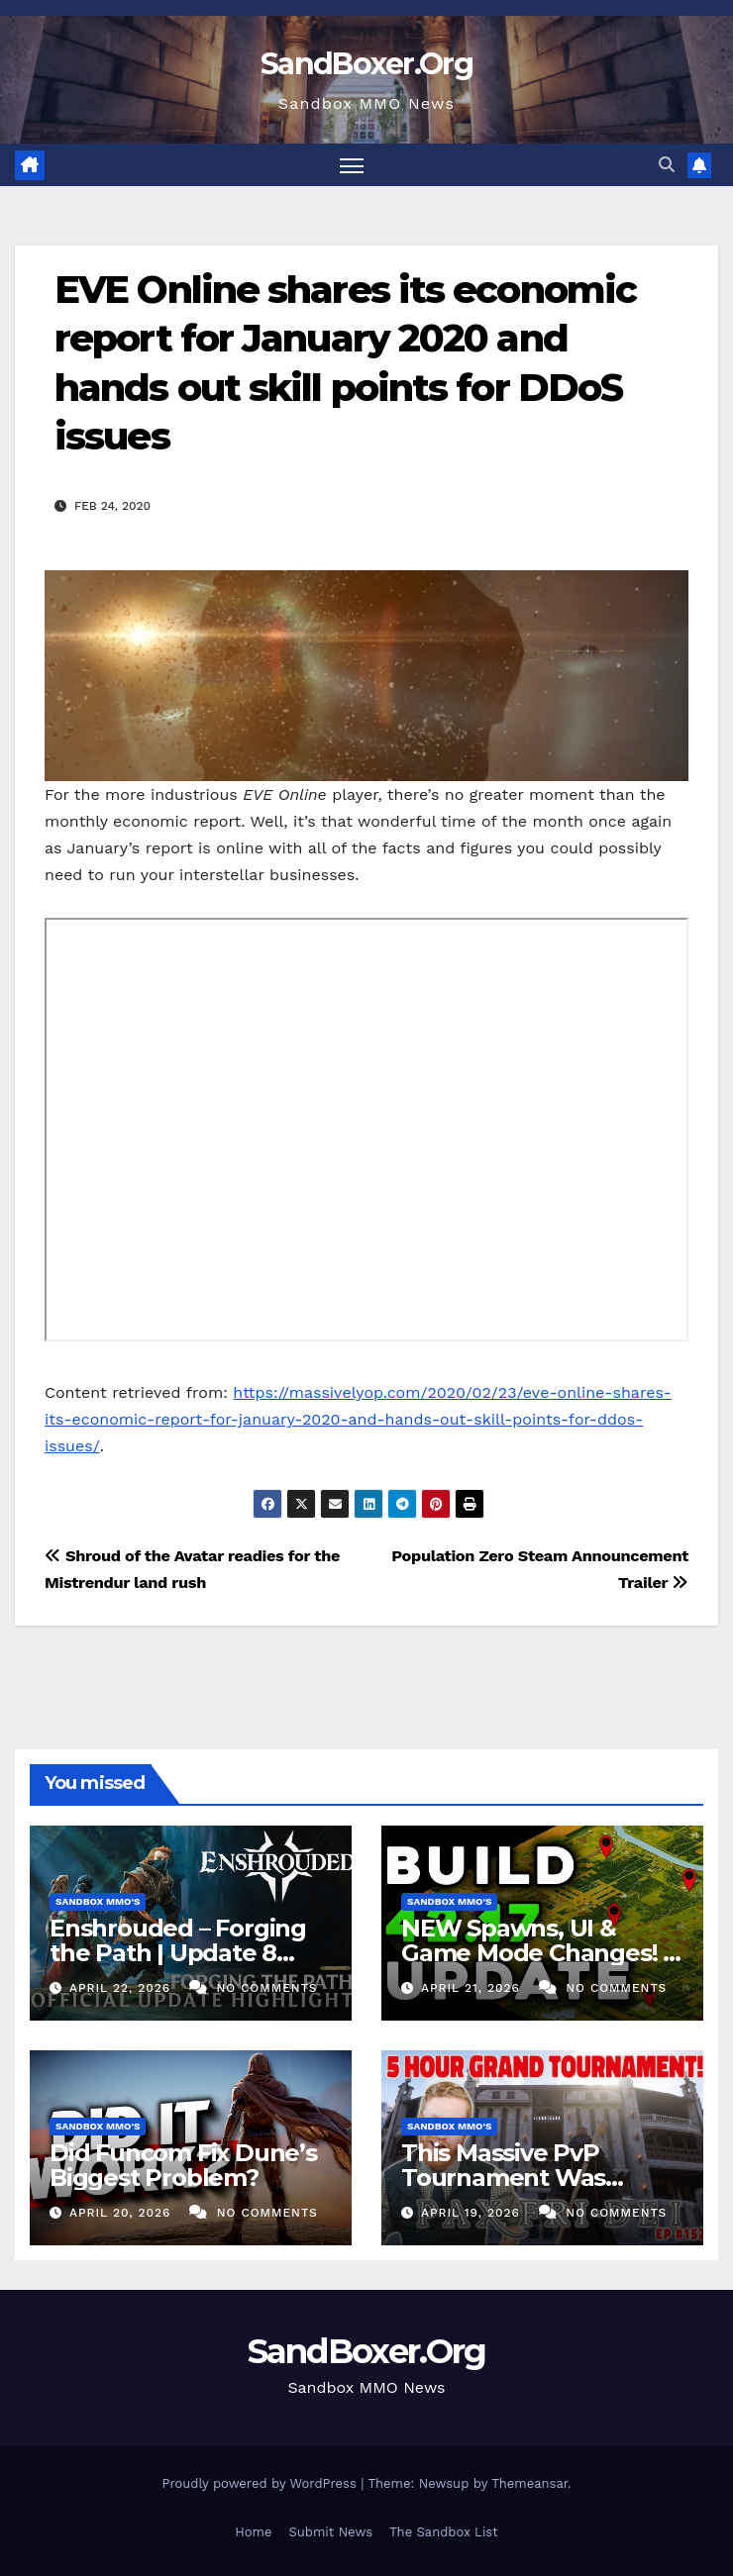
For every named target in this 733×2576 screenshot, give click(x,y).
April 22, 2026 (122, 1988)
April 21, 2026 (473, 1988)
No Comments (266, 1988)
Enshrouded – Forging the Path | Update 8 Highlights (178, 1953)
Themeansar (529, 2483)
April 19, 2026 (473, 2213)
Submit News (330, 2532)
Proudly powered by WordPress (261, 2483)
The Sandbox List (443, 2532)
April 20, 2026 (122, 2213)
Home (253, 2532)
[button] (667, 164)
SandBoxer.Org (366, 64)
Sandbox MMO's (97, 1901)
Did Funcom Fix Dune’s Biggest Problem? (183, 2165)
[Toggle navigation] (351, 164)
